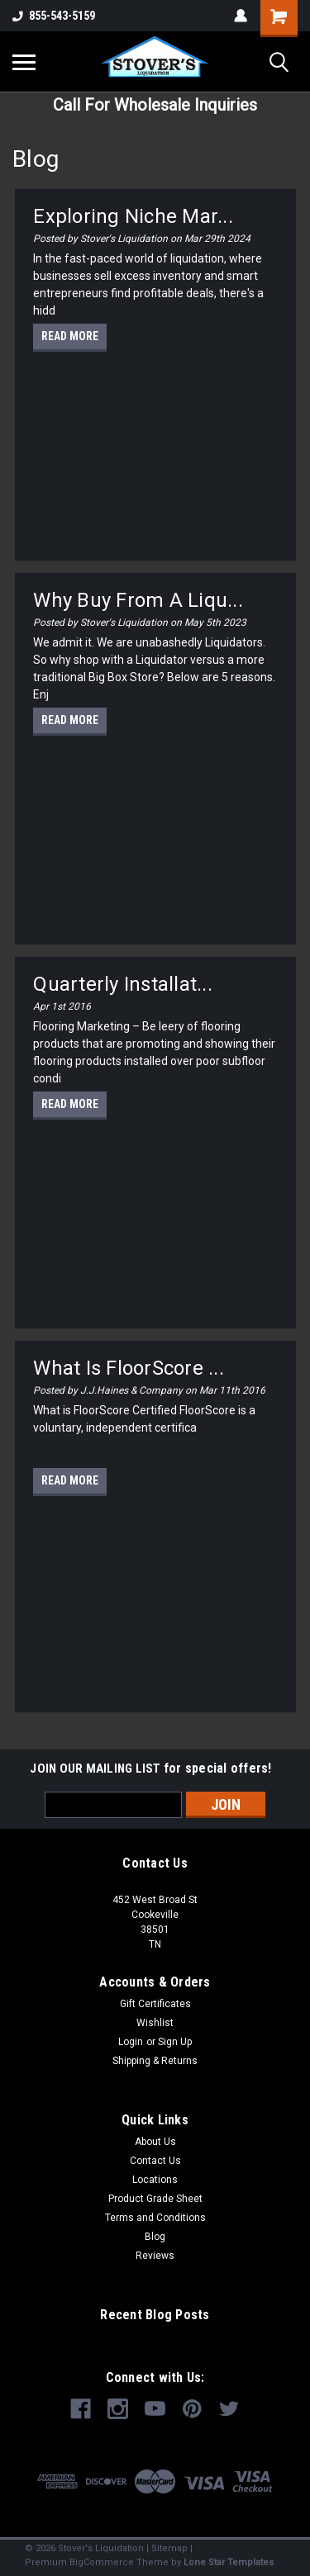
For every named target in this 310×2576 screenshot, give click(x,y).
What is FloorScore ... (128, 1368)
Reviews (155, 2255)
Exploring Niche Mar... (133, 216)
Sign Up (175, 2042)
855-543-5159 (53, 15)
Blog (155, 2236)
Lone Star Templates (229, 2562)
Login (130, 2042)
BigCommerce (101, 2562)
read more (69, 336)
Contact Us (155, 2160)
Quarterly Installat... (122, 984)
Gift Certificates (155, 2004)
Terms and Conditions (155, 2217)
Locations (155, 2179)
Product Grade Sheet (155, 2198)
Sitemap (169, 2548)
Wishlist (155, 2023)
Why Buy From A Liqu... (138, 600)
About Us (155, 2141)
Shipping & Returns (155, 2061)
